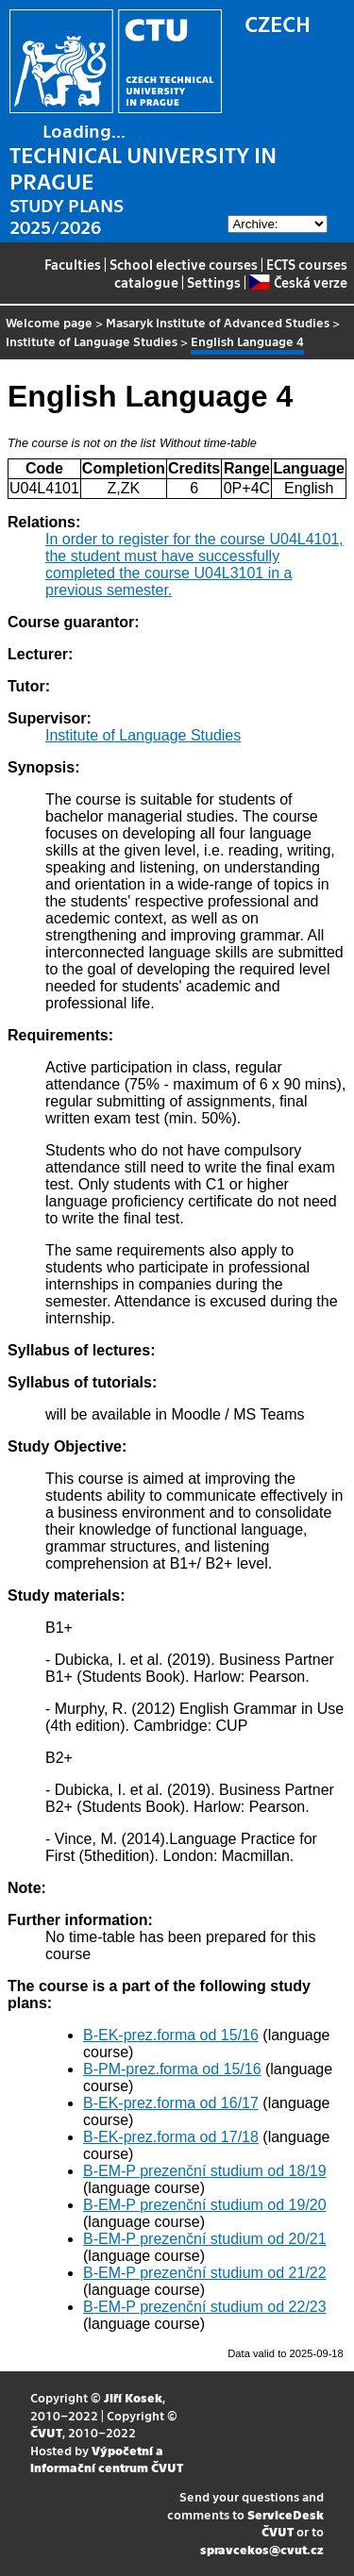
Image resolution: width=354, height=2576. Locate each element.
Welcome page (49, 322)
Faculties (72, 264)
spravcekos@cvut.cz (262, 2549)
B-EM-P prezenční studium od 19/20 (205, 2205)
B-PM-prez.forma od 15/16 (172, 2069)
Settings (214, 282)
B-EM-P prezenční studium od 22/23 (205, 2307)
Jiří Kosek (133, 2397)
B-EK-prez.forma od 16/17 (171, 2103)
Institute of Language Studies (91, 341)
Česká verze (297, 282)
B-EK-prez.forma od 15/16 (171, 2035)
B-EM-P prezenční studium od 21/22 (205, 2273)
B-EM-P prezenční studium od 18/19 (205, 2171)
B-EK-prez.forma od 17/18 (171, 2137)
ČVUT (46, 2432)
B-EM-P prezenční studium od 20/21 (205, 2239)
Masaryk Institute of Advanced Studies (217, 322)
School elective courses (184, 264)
